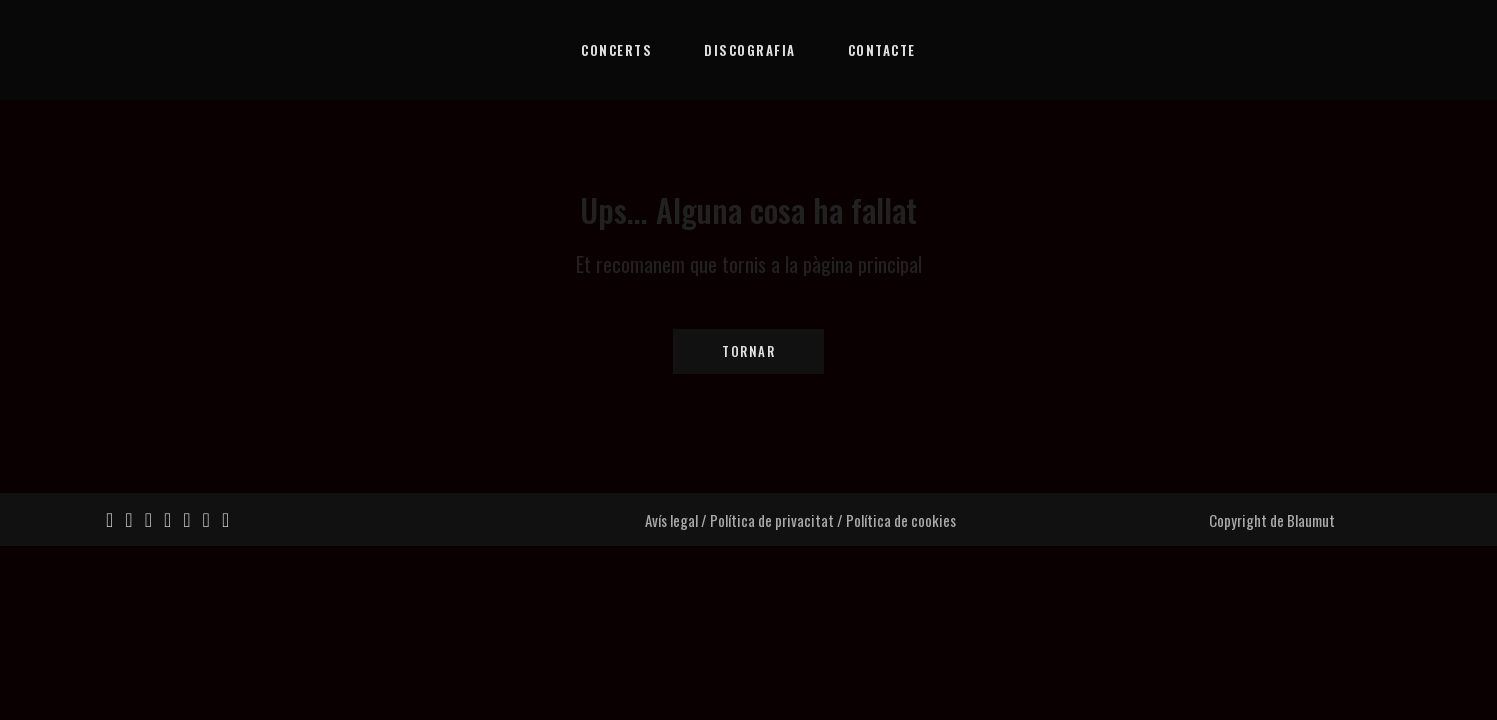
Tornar (748, 351)
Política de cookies (901, 520)
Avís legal (671, 520)
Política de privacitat (772, 520)
